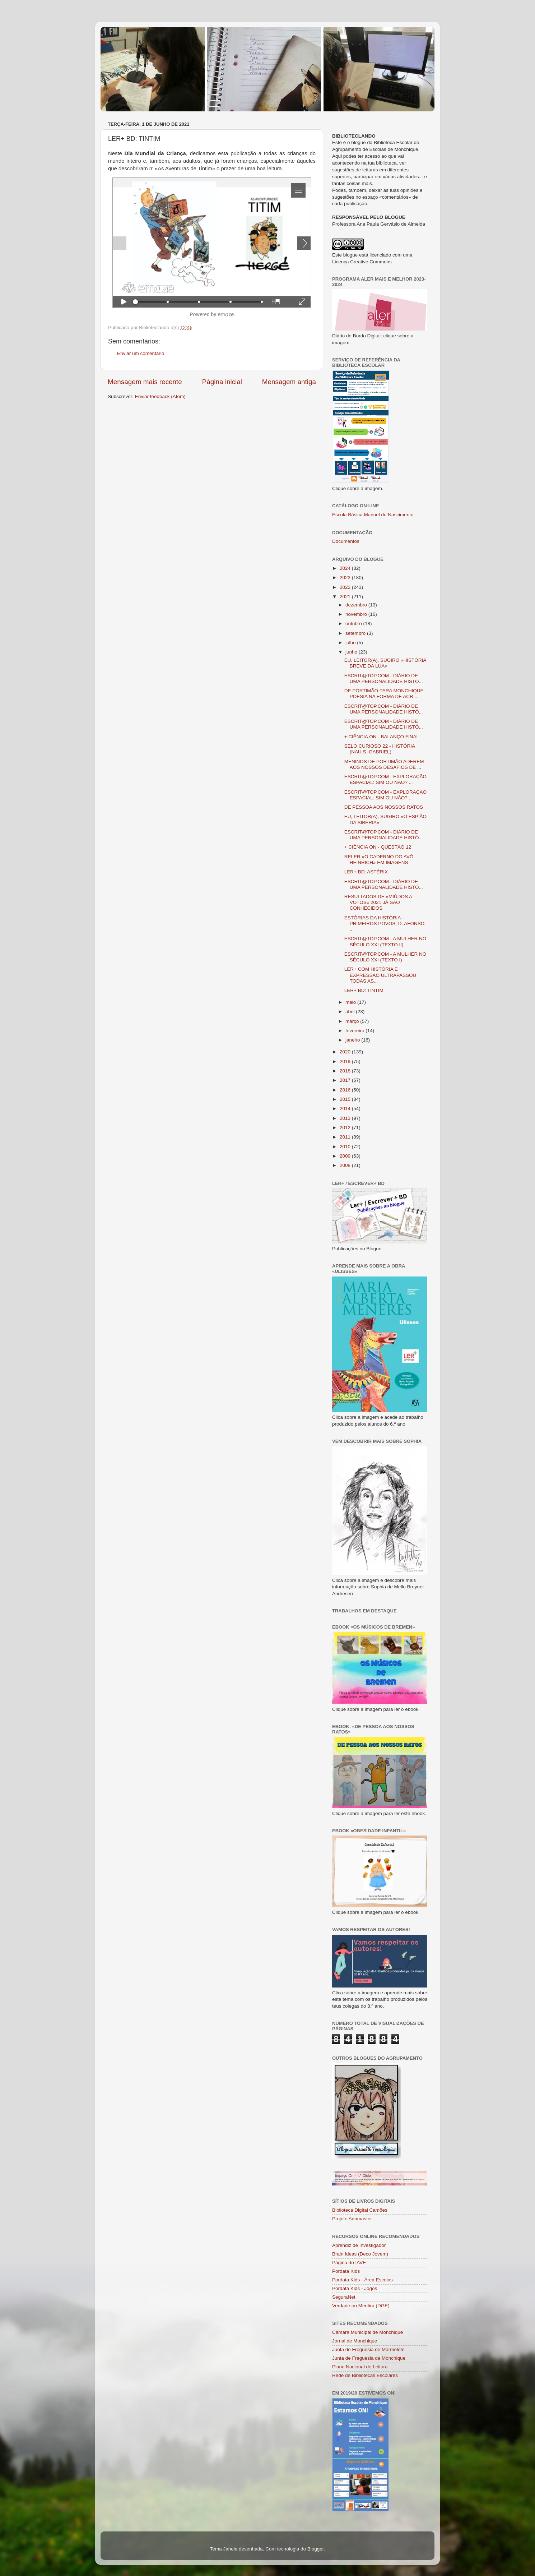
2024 (346, 568)
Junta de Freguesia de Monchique (368, 2358)
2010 (346, 1146)
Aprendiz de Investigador (359, 2245)
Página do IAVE (349, 2262)
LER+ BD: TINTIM (363, 990)
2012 (346, 1127)
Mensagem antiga (289, 382)
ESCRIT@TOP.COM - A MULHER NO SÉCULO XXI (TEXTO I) (385, 956)
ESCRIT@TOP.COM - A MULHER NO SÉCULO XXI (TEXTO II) (385, 941)
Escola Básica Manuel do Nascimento (373, 514)
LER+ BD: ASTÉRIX (366, 871)
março (352, 1021)
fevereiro (355, 1030)
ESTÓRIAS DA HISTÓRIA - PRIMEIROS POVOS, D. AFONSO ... (384, 923)
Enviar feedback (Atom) (160, 396)
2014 (346, 1108)
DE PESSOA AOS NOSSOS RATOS (383, 807)
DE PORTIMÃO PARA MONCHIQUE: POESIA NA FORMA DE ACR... (384, 693)
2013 (346, 1118)
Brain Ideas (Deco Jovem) (360, 2254)
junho (352, 652)
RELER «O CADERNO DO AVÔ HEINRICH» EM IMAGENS (379, 859)
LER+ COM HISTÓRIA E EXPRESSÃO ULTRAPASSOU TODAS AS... (380, 974)
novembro (356, 614)
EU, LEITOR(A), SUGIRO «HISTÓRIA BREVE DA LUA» (385, 663)
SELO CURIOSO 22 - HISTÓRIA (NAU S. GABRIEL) (379, 748)
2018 (346, 1071)
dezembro (356, 605)
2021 (346, 596)
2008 (346, 1165)
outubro (354, 623)
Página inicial (222, 382)
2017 (346, 1080)
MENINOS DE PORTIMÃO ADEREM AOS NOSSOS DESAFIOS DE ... (384, 764)
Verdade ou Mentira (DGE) (361, 2305)
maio (351, 1002)
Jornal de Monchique (354, 2341)
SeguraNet (343, 2297)
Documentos (345, 541)
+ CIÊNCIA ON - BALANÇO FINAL (381, 736)
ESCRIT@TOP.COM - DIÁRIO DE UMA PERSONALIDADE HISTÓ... (383, 678)
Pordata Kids (346, 2271)
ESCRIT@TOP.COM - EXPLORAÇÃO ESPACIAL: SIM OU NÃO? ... (385, 779)
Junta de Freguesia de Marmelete (368, 2349)
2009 (346, 1156)
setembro (356, 633)
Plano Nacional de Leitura (360, 2366)
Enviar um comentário (140, 353)
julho (351, 642)
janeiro (353, 1040)
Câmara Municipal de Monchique (367, 2332)
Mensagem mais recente (145, 382)
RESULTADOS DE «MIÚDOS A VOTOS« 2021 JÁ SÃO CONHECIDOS (378, 902)
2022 (346, 587)
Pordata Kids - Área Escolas (362, 2279)
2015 (346, 1099)
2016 (346, 1090)
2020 (346, 1051)
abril (350, 1011)
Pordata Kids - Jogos (354, 2288)
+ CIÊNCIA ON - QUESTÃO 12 (377, 847)
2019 (346, 1061)
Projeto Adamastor (352, 2218)
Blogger (315, 2549)
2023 (346, 577)
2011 (346, 1137)
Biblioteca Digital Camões (359, 2210)
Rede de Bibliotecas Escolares (365, 2375)
